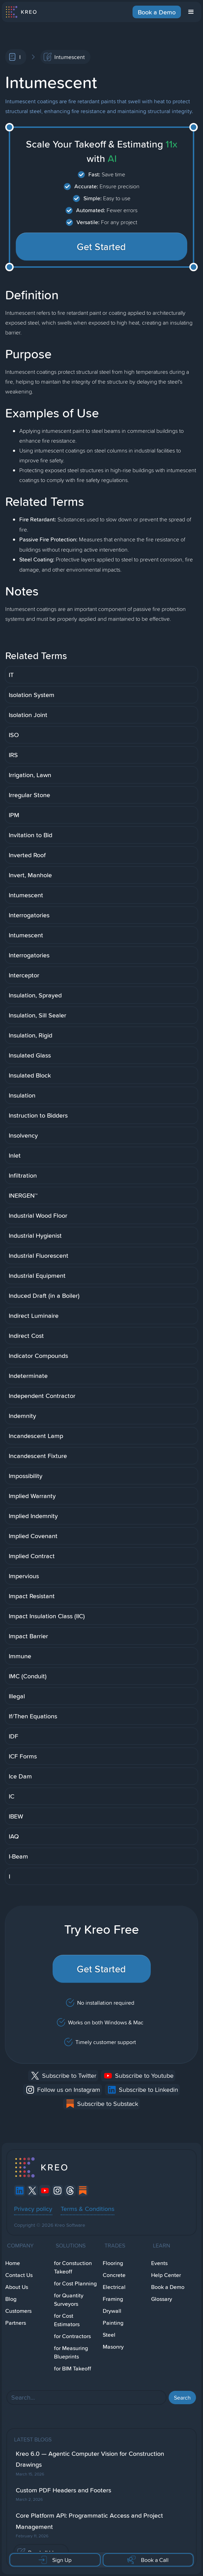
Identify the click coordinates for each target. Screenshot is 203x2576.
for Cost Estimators (67, 2320)
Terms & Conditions (87, 2208)
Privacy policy (33, 2208)
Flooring (113, 2263)
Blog (10, 2299)
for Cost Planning (75, 2283)
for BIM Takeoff (72, 2368)
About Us (16, 2287)
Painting (113, 2323)
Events (159, 2263)
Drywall (112, 2311)
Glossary (161, 2299)
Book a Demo (157, 12)
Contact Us (19, 2275)
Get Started (101, 246)
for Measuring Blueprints (71, 2352)
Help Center (166, 2275)
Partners (15, 2323)
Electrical (114, 2287)
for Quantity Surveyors (68, 2299)
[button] (191, 12)
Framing (113, 2299)
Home (12, 2263)
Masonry (113, 2347)
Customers (18, 2311)
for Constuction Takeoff (73, 2267)
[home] (20, 12)
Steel (109, 2335)
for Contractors (72, 2336)
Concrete (114, 2275)
